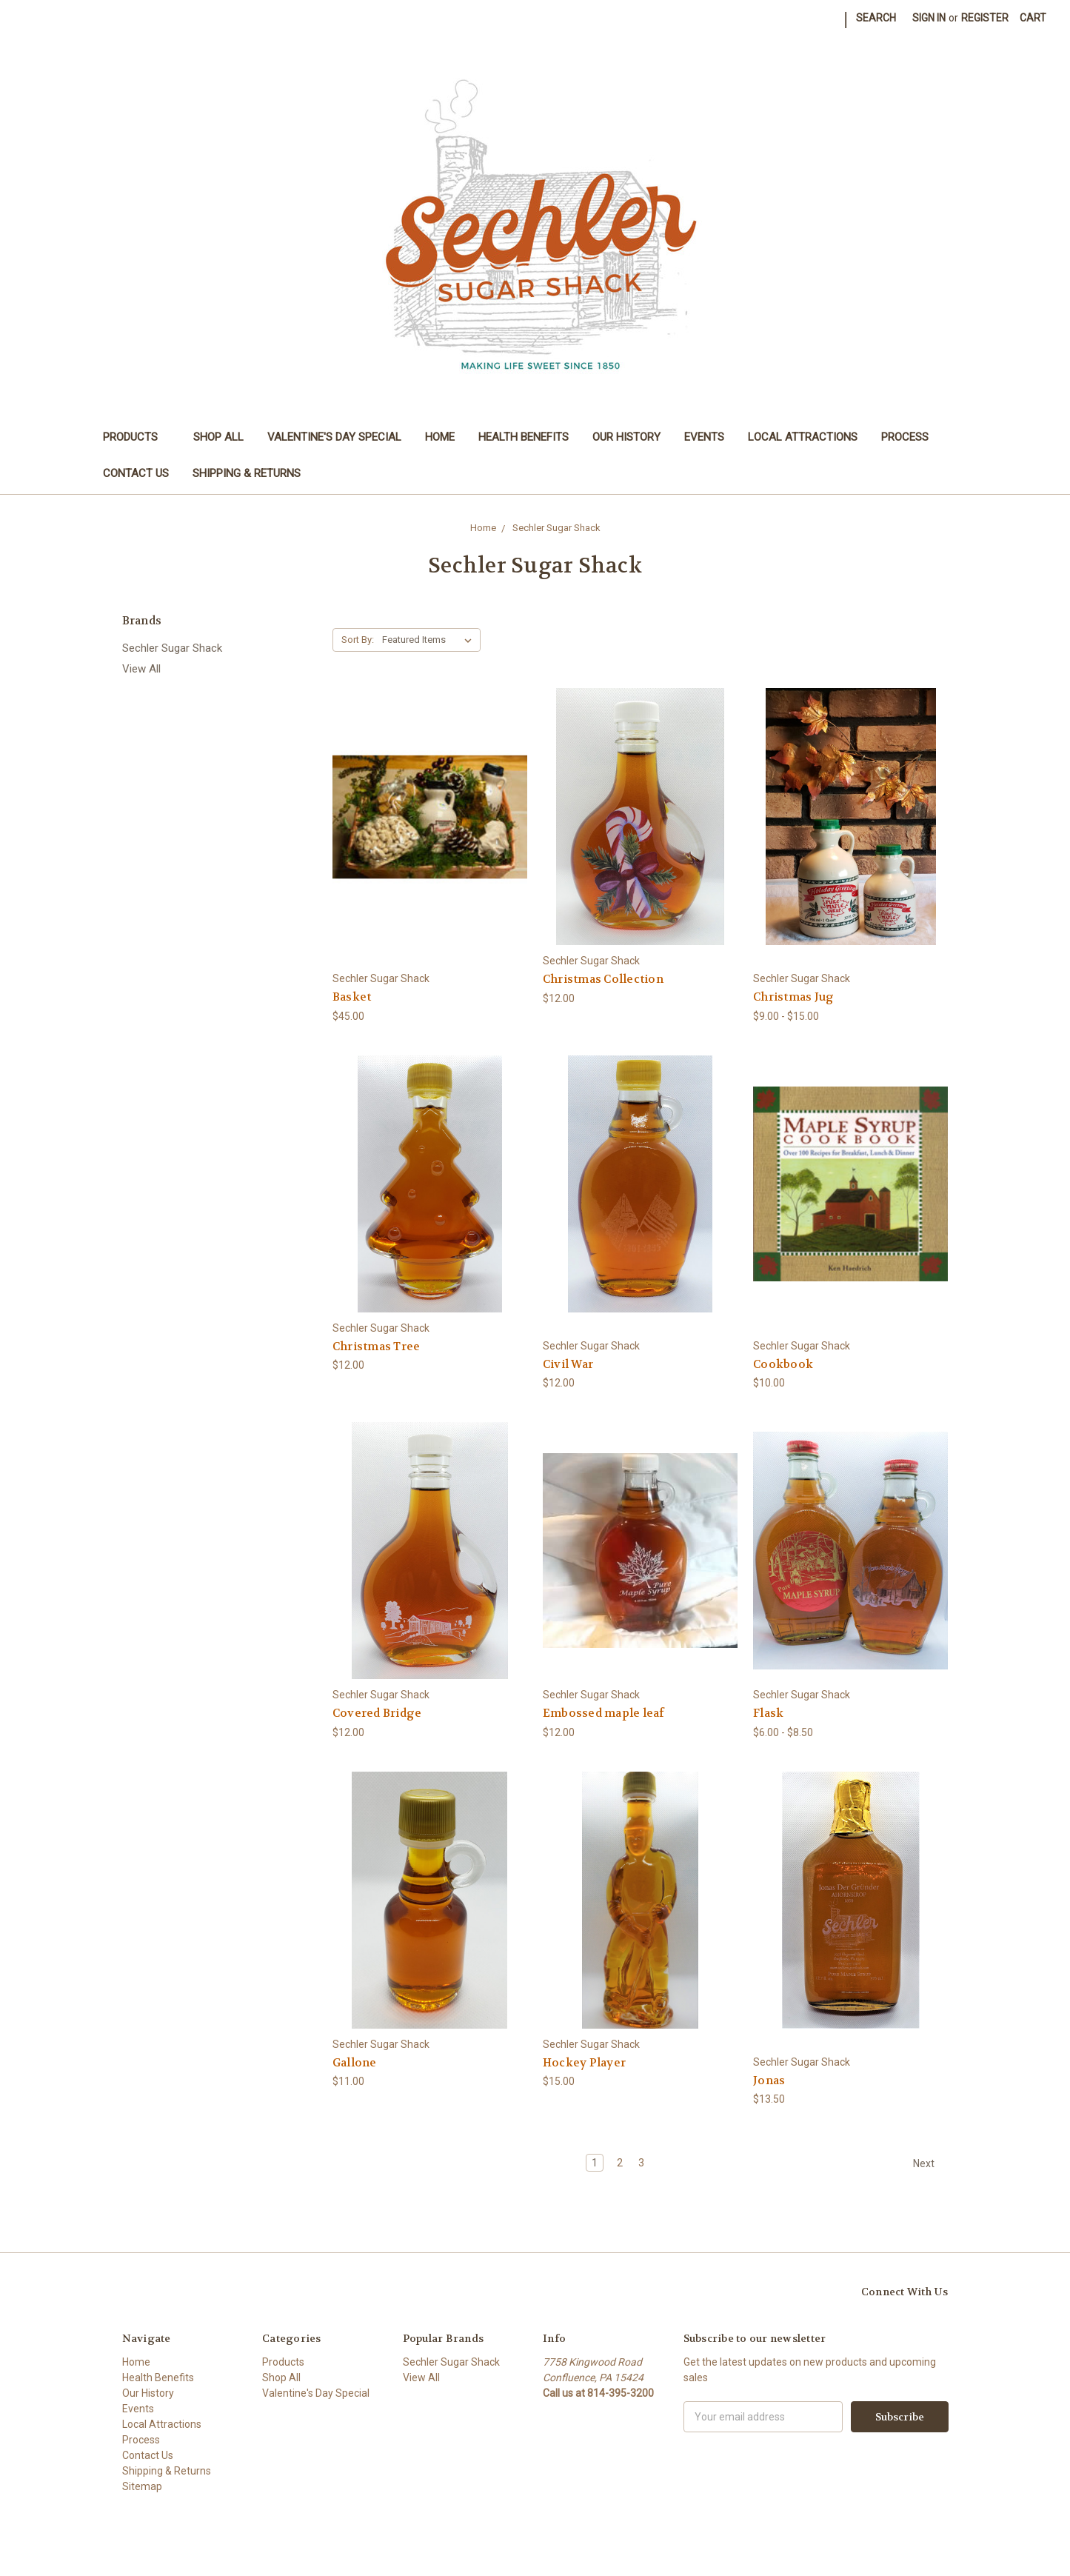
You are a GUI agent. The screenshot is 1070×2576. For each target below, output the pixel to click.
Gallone (354, 2062)
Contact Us (136, 473)
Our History (626, 437)
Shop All (218, 437)
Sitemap (142, 2486)
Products (136, 437)
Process (905, 437)
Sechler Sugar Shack (172, 648)
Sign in (929, 18)
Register (985, 18)
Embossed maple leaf (604, 1713)
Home (440, 437)
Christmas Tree (376, 1346)
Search (876, 18)
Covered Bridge (377, 1713)
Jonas (769, 2080)
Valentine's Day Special (334, 437)
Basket (352, 997)
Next (930, 2163)
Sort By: (357, 639)
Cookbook (783, 1364)
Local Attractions (802, 437)
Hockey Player (584, 2062)
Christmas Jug (793, 997)
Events (704, 437)
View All (141, 668)
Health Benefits (523, 437)
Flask (768, 1713)
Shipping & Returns (247, 473)
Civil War (568, 1364)
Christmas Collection (603, 979)
